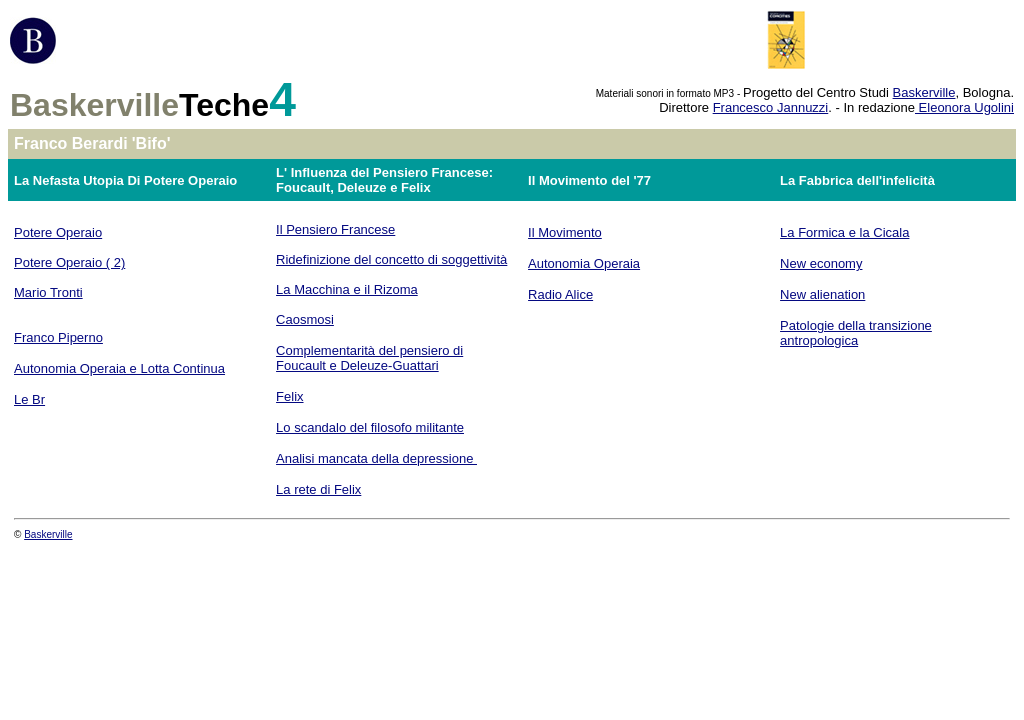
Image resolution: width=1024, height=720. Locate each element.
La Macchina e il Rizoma (347, 289)
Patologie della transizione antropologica (856, 333)
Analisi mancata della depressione (376, 458)
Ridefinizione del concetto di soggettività (391, 259)
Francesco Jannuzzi (771, 107)
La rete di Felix (318, 489)
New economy (821, 263)
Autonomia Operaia (584, 263)
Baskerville (924, 92)
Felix (289, 396)
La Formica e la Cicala (844, 232)
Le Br (29, 399)
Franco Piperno (58, 337)
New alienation (822, 294)
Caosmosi (305, 319)
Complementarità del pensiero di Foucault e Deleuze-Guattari (369, 358)
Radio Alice (560, 294)
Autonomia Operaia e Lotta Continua (119, 368)
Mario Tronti (48, 292)
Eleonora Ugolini (964, 107)
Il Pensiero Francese (335, 229)
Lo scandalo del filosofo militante (370, 427)
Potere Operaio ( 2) (69, 262)
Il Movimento (565, 232)
